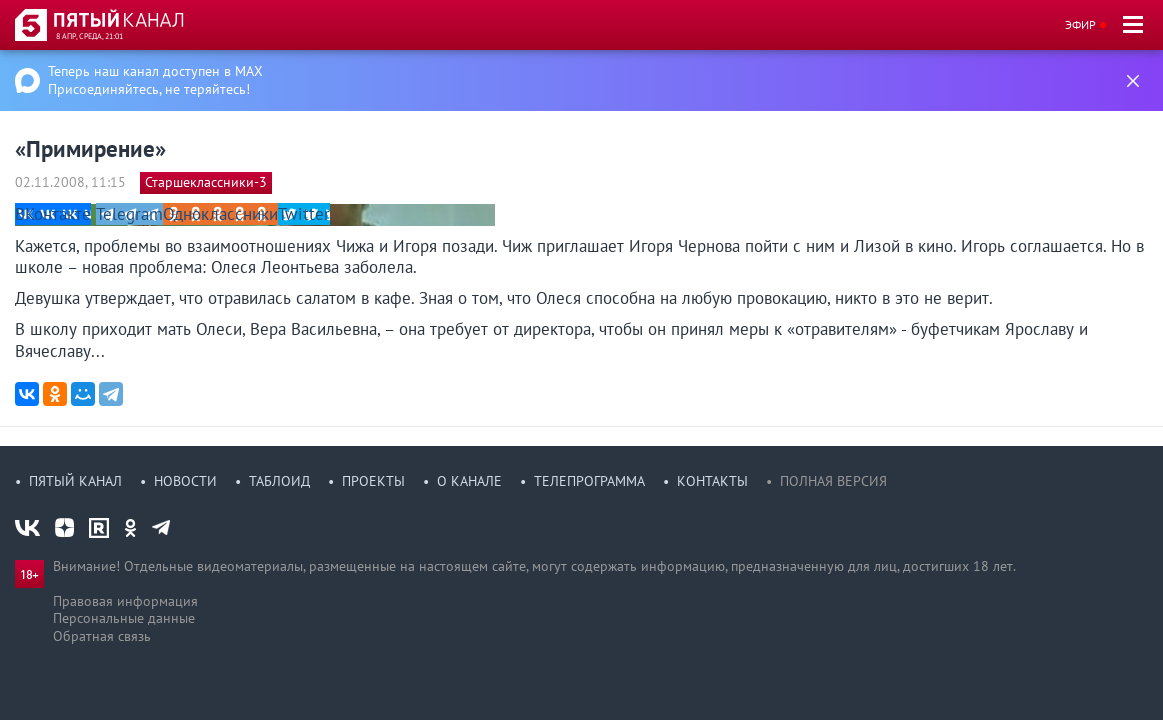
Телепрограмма (589, 481)
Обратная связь (102, 636)
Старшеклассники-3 (206, 182)
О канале (469, 481)
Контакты (712, 481)
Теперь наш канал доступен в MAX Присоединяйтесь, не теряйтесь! (155, 80)
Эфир (1080, 24)
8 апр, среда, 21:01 (89, 36)
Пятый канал (75, 481)
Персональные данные (124, 618)
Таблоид (279, 481)
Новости (185, 481)
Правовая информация (125, 601)
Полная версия (833, 481)
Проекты (373, 481)
